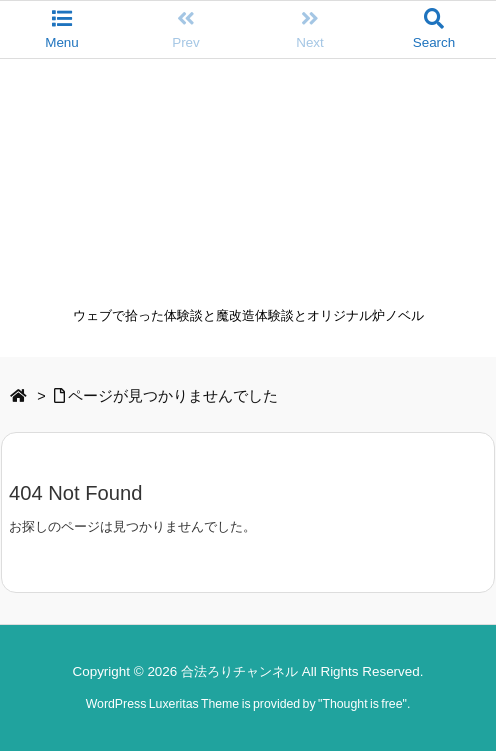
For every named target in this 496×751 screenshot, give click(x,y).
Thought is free (362, 704)
